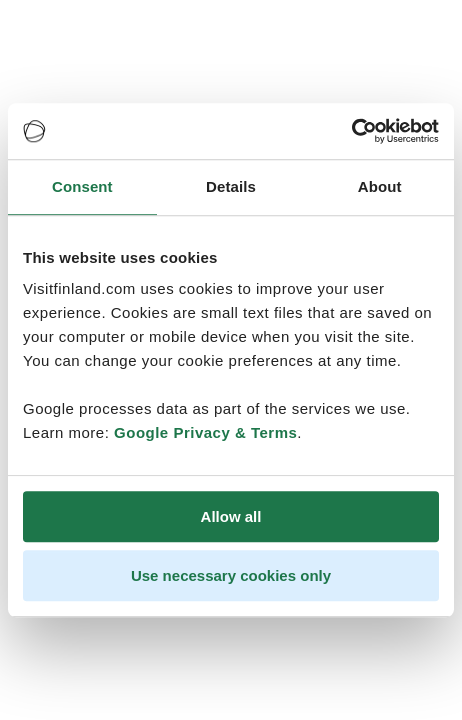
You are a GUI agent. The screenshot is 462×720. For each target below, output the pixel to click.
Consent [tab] (82, 186)
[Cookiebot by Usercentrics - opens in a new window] (351, 131)
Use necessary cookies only (231, 575)
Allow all (231, 516)
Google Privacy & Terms (205, 432)
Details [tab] (231, 186)
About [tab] (380, 186)
